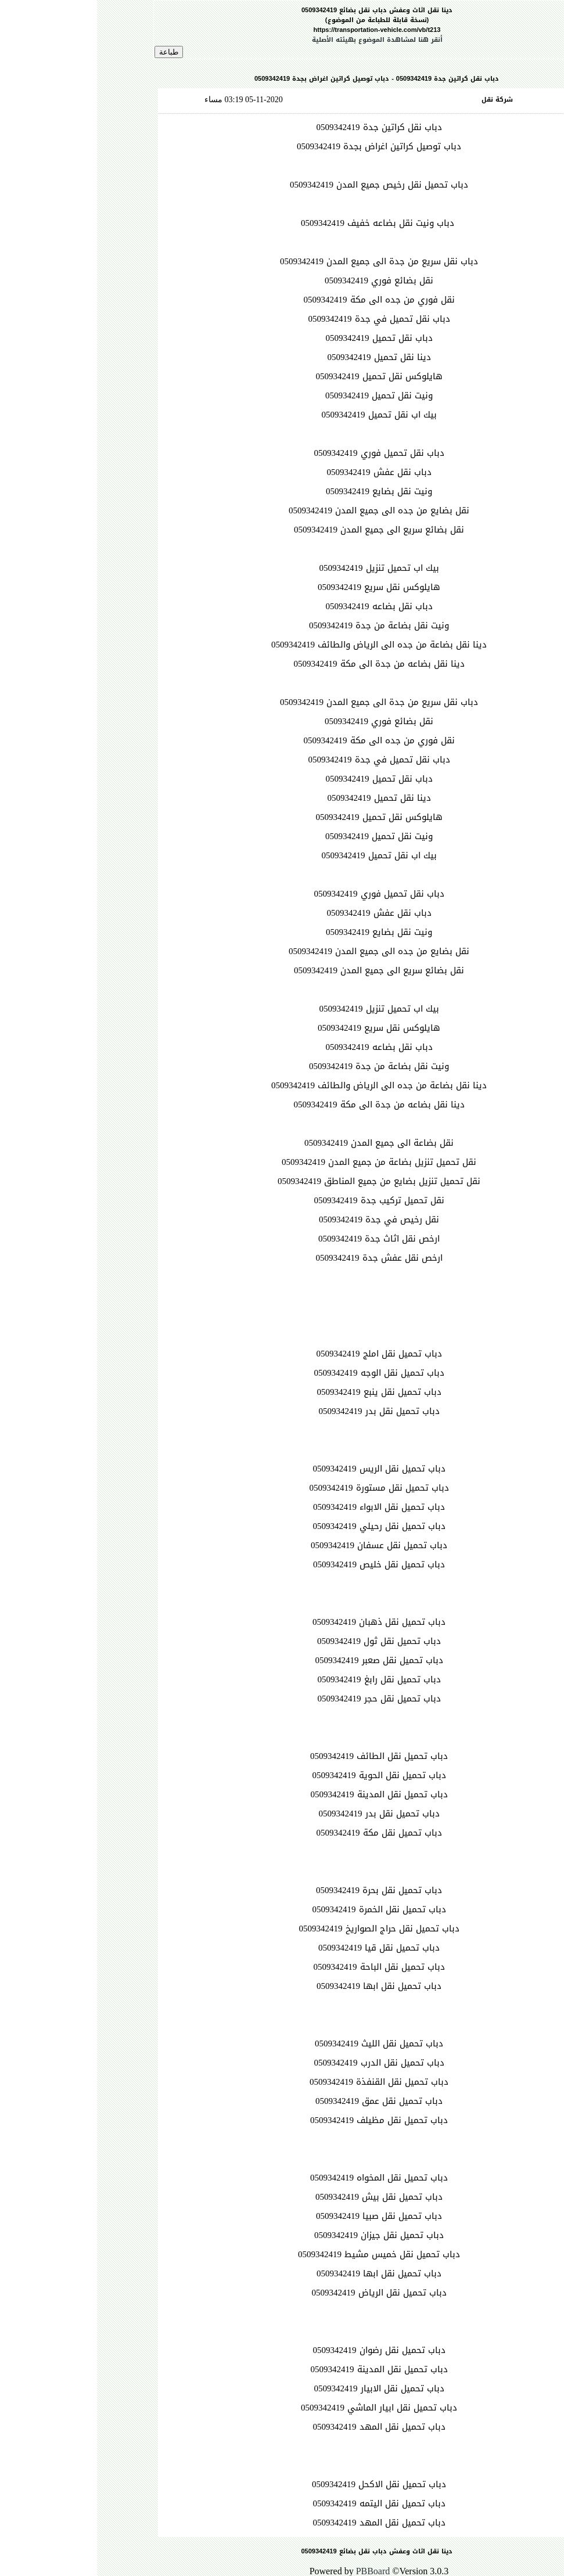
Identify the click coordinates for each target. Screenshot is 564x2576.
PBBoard (276, 2571)
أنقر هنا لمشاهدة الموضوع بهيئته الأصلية (280, 40)
